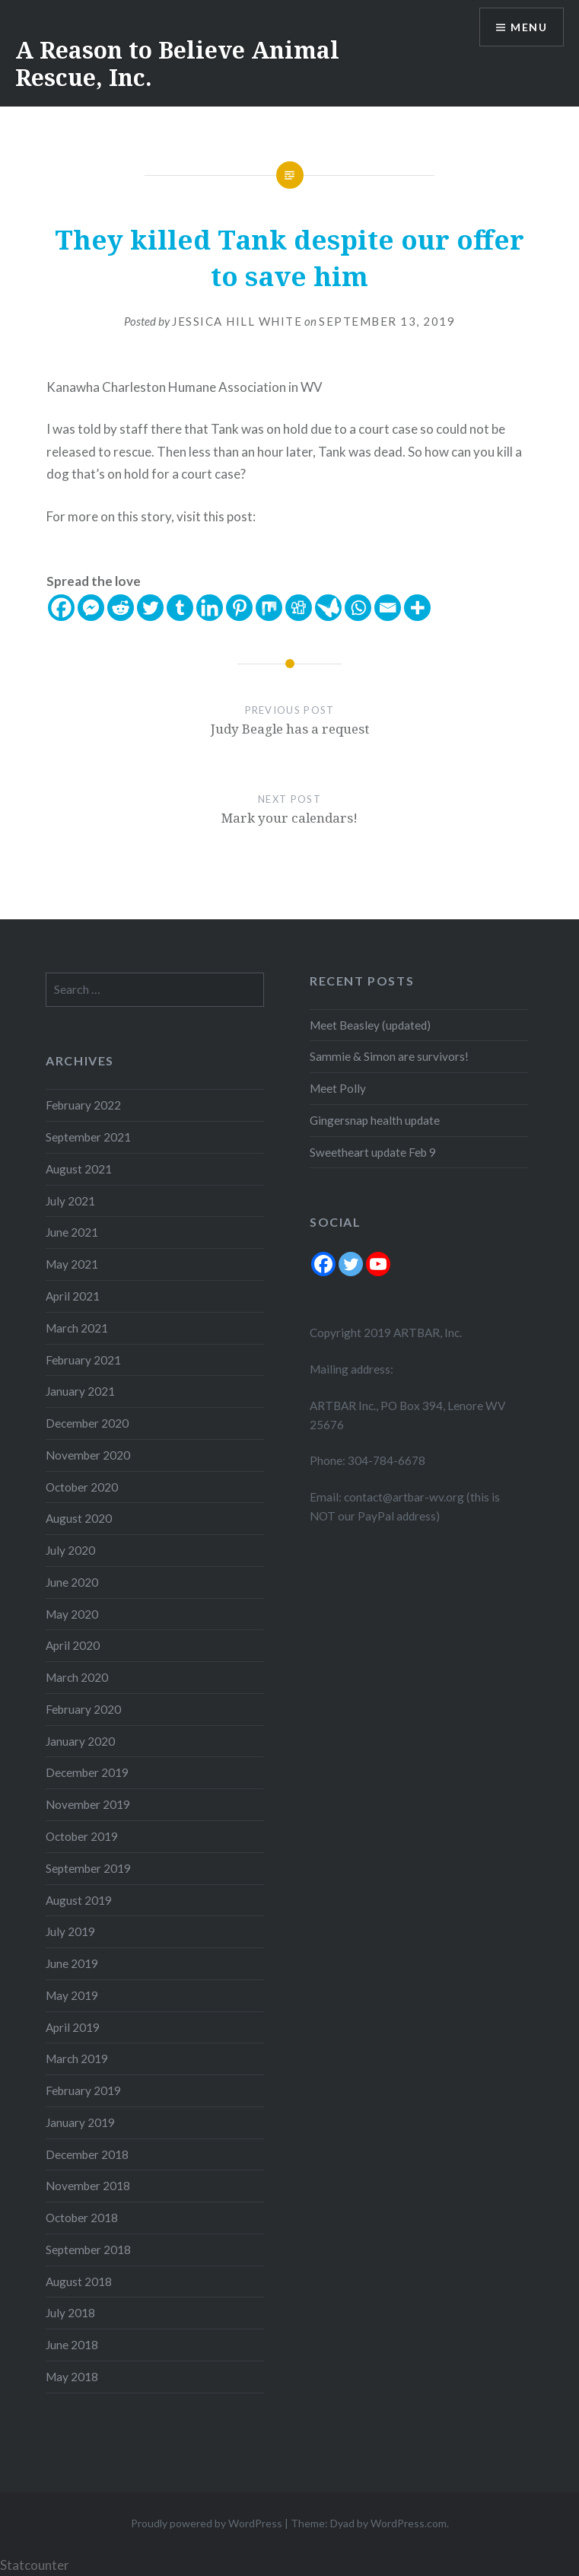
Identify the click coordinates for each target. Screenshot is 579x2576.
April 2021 (73, 1296)
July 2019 (70, 1931)
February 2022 (83, 1105)
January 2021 (80, 1391)
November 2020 (88, 1455)
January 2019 (80, 2122)
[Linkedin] (209, 607)
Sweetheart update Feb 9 (373, 1152)
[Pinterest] (239, 607)
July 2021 (70, 1201)
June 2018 (72, 2345)
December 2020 (87, 1423)
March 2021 (77, 1328)
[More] (417, 607)
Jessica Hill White (237, 321)
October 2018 (82, 2217)
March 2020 (77, 1677)
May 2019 (72, 1995)
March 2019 (77, 2058)
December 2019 (87, 1772)
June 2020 (72, 1582)
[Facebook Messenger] (91, 607)
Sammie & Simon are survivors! (389, 1056)
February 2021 (83, 1360)
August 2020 (79, 1518)
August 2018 (79, 2281)
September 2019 (88, 1868)
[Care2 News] (328, 607)
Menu (529, 27)
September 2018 (88, 2249)
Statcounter (34, 2565)
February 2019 (83, 2090)
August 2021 (79, 1169)
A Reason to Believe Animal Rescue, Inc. (177, 63)
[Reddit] (120, 607)
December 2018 (87, 2154)
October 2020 (82, 1487)
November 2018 (88, 2185)
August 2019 (79, 1900)
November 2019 (88, 1804)
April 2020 (73, 1645)
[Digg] (298, 607)
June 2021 (72, 1232)
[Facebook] (61, 607)
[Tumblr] (180, 607)
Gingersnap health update (375, 1120)
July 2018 (70, 2313)
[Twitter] (150, 607)
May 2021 (72, 1264)
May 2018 (72, 2376)
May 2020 (72, 1614)
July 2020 (70, 1550)
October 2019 (82, 1836)
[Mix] (269, 607)
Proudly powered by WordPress (206, 2523)
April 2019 (73, 2027)
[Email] (387, 607)
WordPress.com (409, 2523)
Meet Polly (338, 1088)
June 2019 (72, 1963)
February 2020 (83, 1709)
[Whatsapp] (358, 607)
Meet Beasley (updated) (370, 1025)
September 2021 (88, 1137)
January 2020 (80, 1741)
